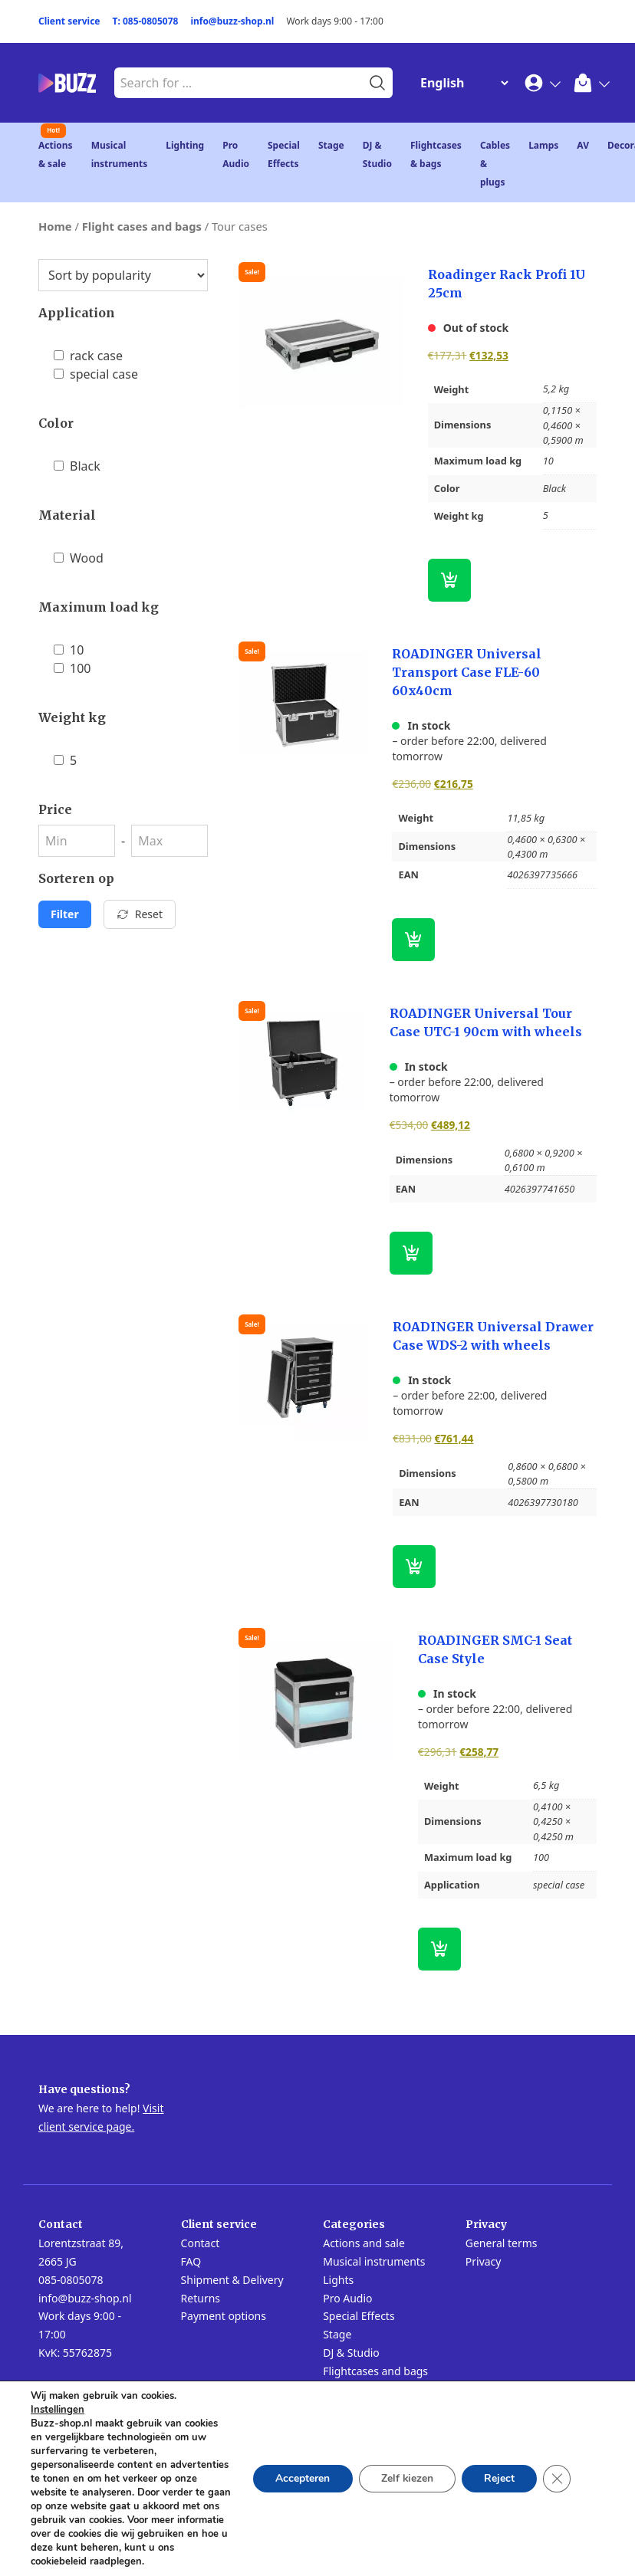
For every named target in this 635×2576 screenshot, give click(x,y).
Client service (69, 21)
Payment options (223, 2316)
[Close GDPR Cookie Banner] (557, 2472)
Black (77, 466)
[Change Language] (461, 82)
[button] (413, 939)
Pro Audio (347, 2298)
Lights (338, 2279)
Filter (65, 914)
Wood (79, 558)
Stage (331, 145)
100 (72, 668)
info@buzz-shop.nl (232, 21)
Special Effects (358, 2316)
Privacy (484, 2261)
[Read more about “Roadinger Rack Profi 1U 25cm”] (449, 580)
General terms (502, 2243)
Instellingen (57, 2396)
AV (583, 145)
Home (55, 226)
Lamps (543, 145)
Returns (200, 2298)
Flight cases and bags (142, 226)
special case (96, 374)
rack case (88, 355)
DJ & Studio (351, 2352)
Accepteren (298, 2471)
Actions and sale (364, 2243)
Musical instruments (374, 2261)
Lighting (185, 145)
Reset (140, 914)
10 (69, 650)
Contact (200, 2243)
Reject (498, 2471)
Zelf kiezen (404, 2471)
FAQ (191, 2261)
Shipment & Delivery (232, 2279)
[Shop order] (123, 275)
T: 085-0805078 (146, 21)
